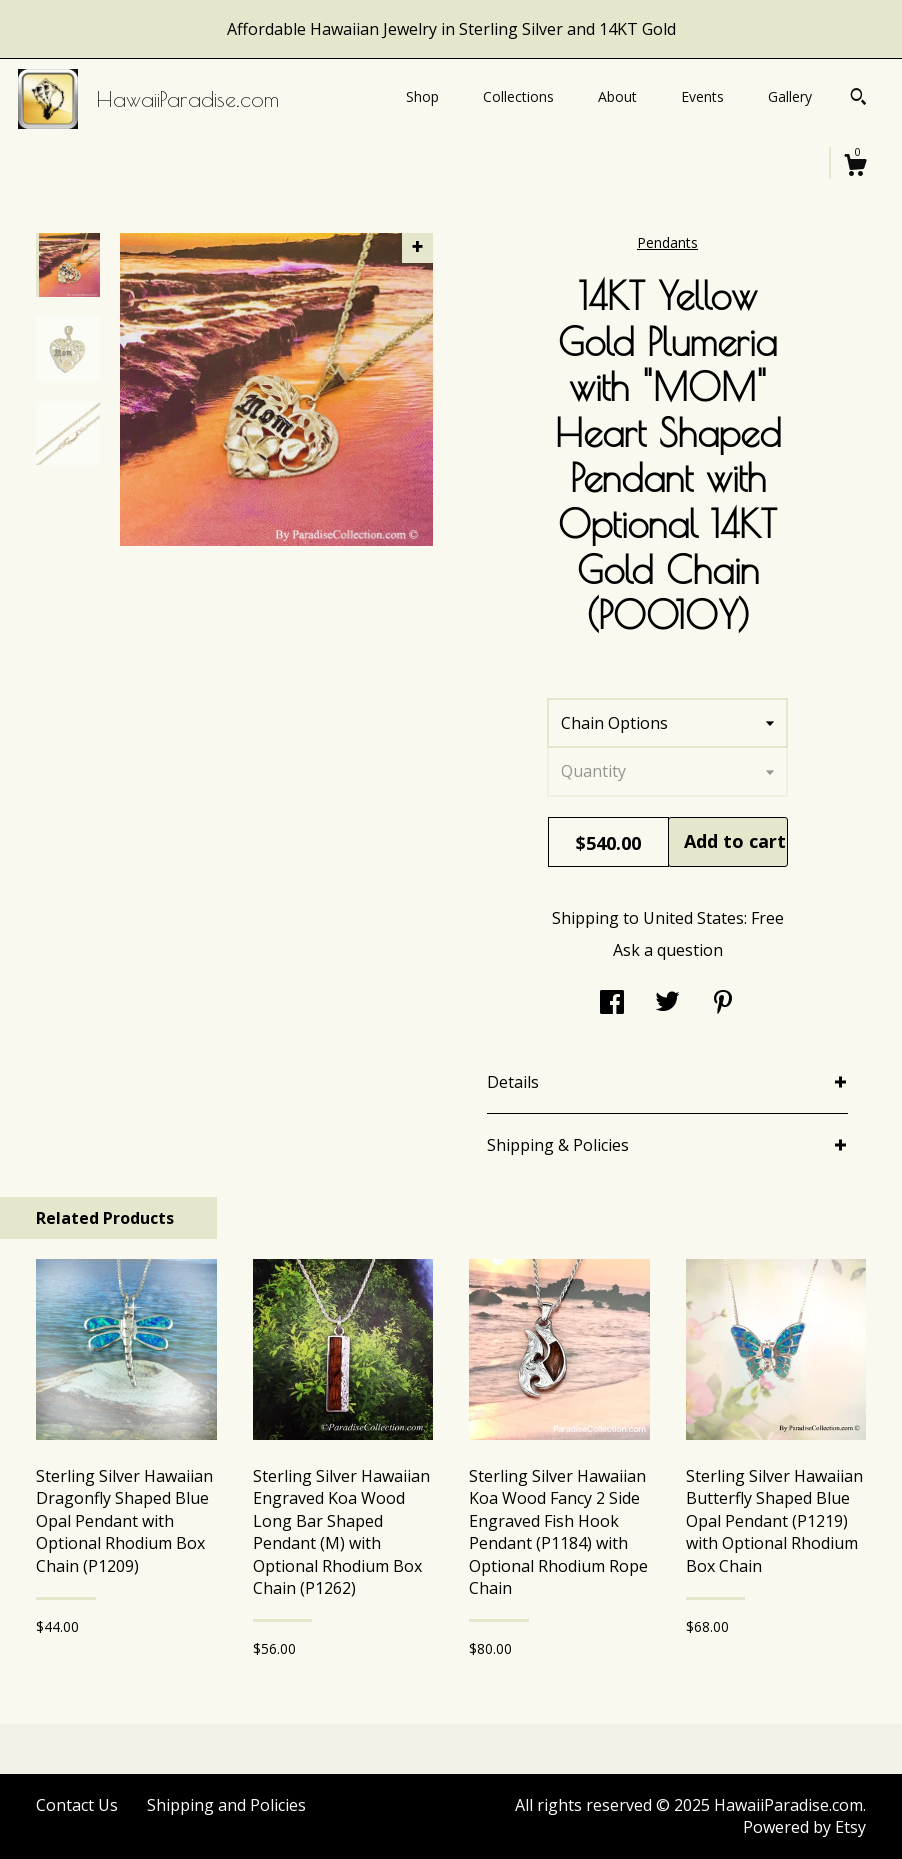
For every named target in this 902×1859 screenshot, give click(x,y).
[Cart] (855, 167)
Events (702, 96)
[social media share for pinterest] (723, 1004)
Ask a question (668, 950)
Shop (422, 96)
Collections (518, 96)
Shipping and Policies (226, 1805)
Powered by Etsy (804, 1827)
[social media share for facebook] (612, 1004)
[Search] (858, 99)
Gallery (790, 96)
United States (693, 918)
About (617, 96)
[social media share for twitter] (667, 1004)
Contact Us (77, 1805)
